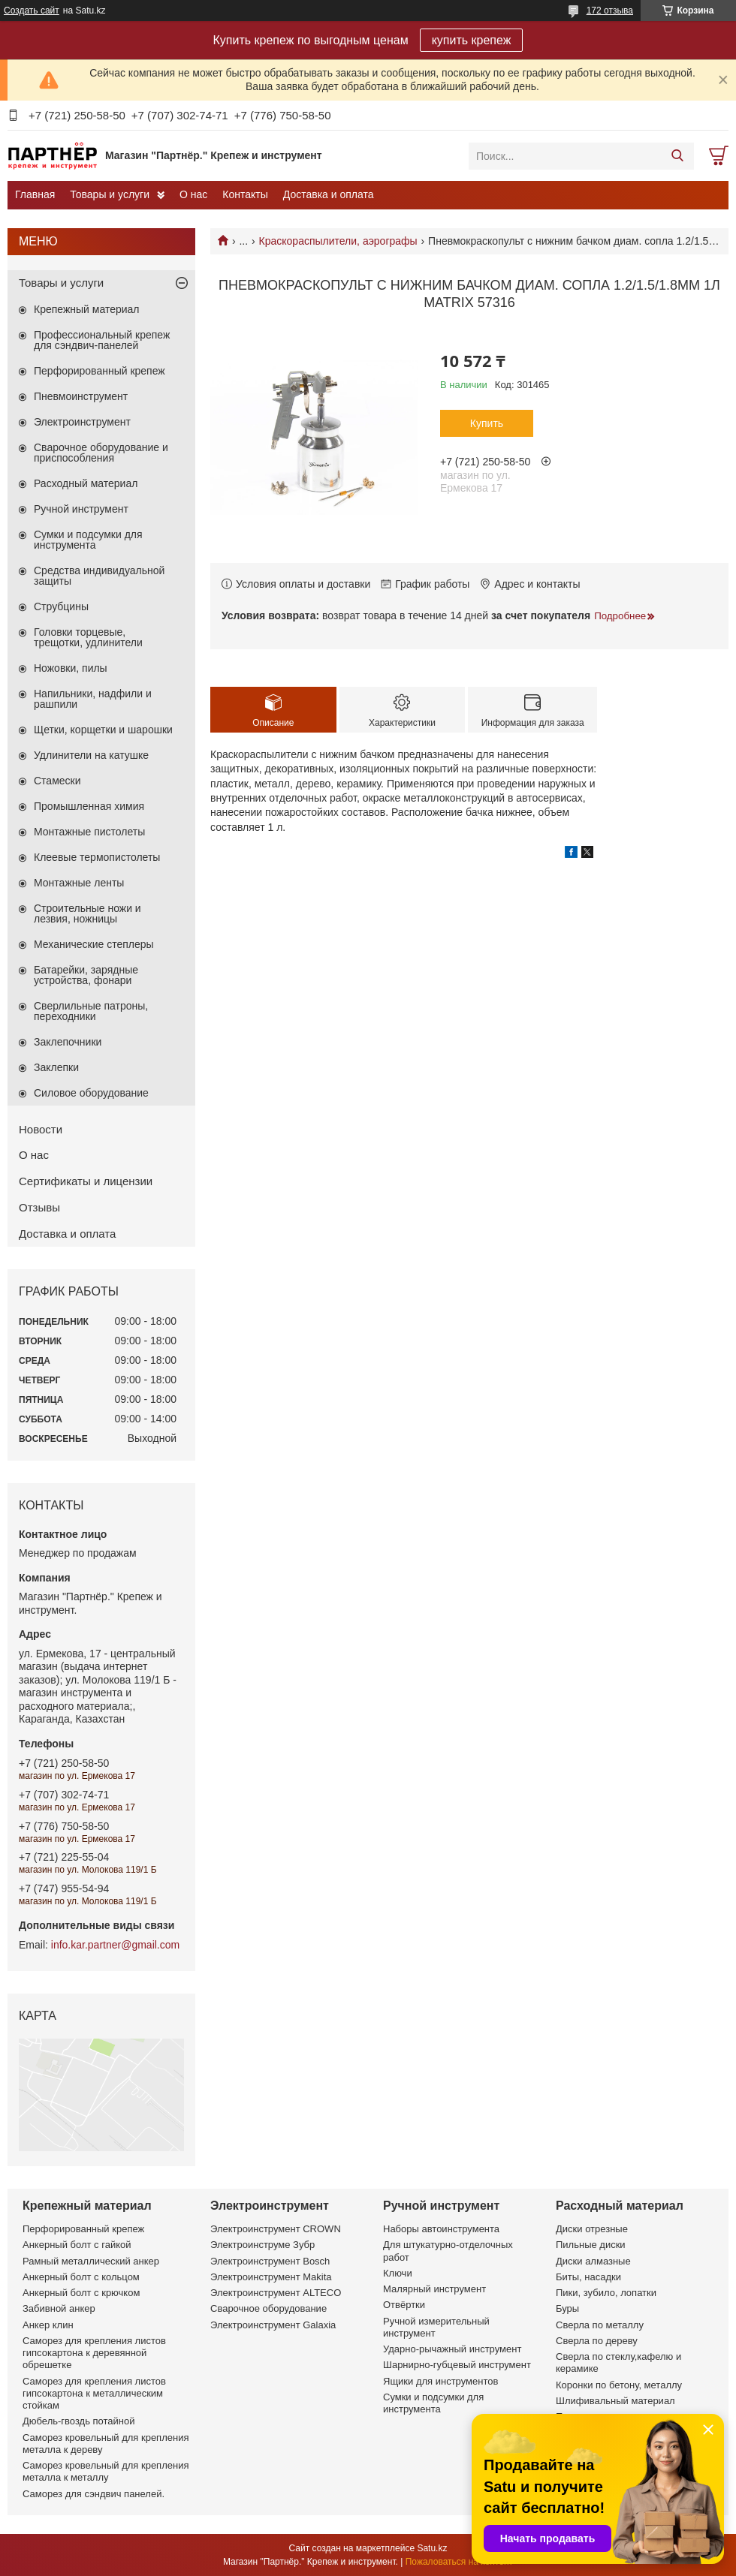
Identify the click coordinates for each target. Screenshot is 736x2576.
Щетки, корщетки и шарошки (103, 730)
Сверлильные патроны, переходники (91, 1011)
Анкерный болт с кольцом (81, 2277)
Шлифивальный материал (615, 2400)
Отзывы (39, 1207)
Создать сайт (31, 10)
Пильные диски (591, 2244)
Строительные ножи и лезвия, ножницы (87, 913)
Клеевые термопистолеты (97, 857)
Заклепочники (67, 1042)
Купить (486, 423)
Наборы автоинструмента (441, 2228)
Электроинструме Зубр (262, 2244)
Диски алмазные (593, 2261)
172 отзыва (610, 10)
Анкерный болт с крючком (81, 2292)
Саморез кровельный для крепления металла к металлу (106, 2471)
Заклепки (56, 1067)
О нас (193, 194)
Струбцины (61, 606)
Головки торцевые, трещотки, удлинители (88, 637)
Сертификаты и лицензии (85, 1181)
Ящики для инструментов (440, 2381)
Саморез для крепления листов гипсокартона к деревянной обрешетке (94, 2353)
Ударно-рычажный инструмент (452, 2349)
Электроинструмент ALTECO (275, 2292)
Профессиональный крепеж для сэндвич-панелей (102, 340)
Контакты (244, 194)
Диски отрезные (592, 2228)
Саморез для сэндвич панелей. (93, 2493)
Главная (35, 194)
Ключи (397, 2273)
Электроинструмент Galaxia (273, 2325)
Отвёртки (404, 2304)
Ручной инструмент (81, 509)
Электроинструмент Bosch (270, 2261)
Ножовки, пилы (70, 668)
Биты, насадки (588, 2277)
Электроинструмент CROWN (275, 2228)
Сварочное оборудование (268, 2308)
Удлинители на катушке (91, 755)
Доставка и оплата (328, 194)
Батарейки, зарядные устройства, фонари (86, 975)
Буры (567, 2308)
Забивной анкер (59, 2308)
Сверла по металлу (600, 2325)
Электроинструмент (82, 422)
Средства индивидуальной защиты (99, 575)
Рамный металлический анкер (91, 2261)
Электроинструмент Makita (271, 2277)
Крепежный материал (87, 309)
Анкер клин (48, 2325)
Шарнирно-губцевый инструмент (457, 2364)
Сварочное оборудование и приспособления (101, 452)
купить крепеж (471, 40)
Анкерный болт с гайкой (77, 2244)
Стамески (57, 781)
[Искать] (677, 156)
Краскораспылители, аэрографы (338, 241)
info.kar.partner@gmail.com (115, 1945)
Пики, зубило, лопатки (606, 2292)
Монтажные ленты (79, 883)
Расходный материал (85, 483)
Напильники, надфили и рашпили (93, 699)
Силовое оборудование (91, 1093)
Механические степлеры (94, 944)
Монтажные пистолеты (89, 832)
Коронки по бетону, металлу (619, 2385)
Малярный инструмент (434, 2289)
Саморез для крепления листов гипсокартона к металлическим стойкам (94, 2394)
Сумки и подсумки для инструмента (88, 539)
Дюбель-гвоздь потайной (79, 2421)
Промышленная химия (89, 806)
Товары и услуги (109, 194)
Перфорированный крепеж (99, 371)
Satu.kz (432, 2548)
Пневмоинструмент (81, 396)
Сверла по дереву (597, 2340)
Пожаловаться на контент (459, 2561)
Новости (40, 1129)
